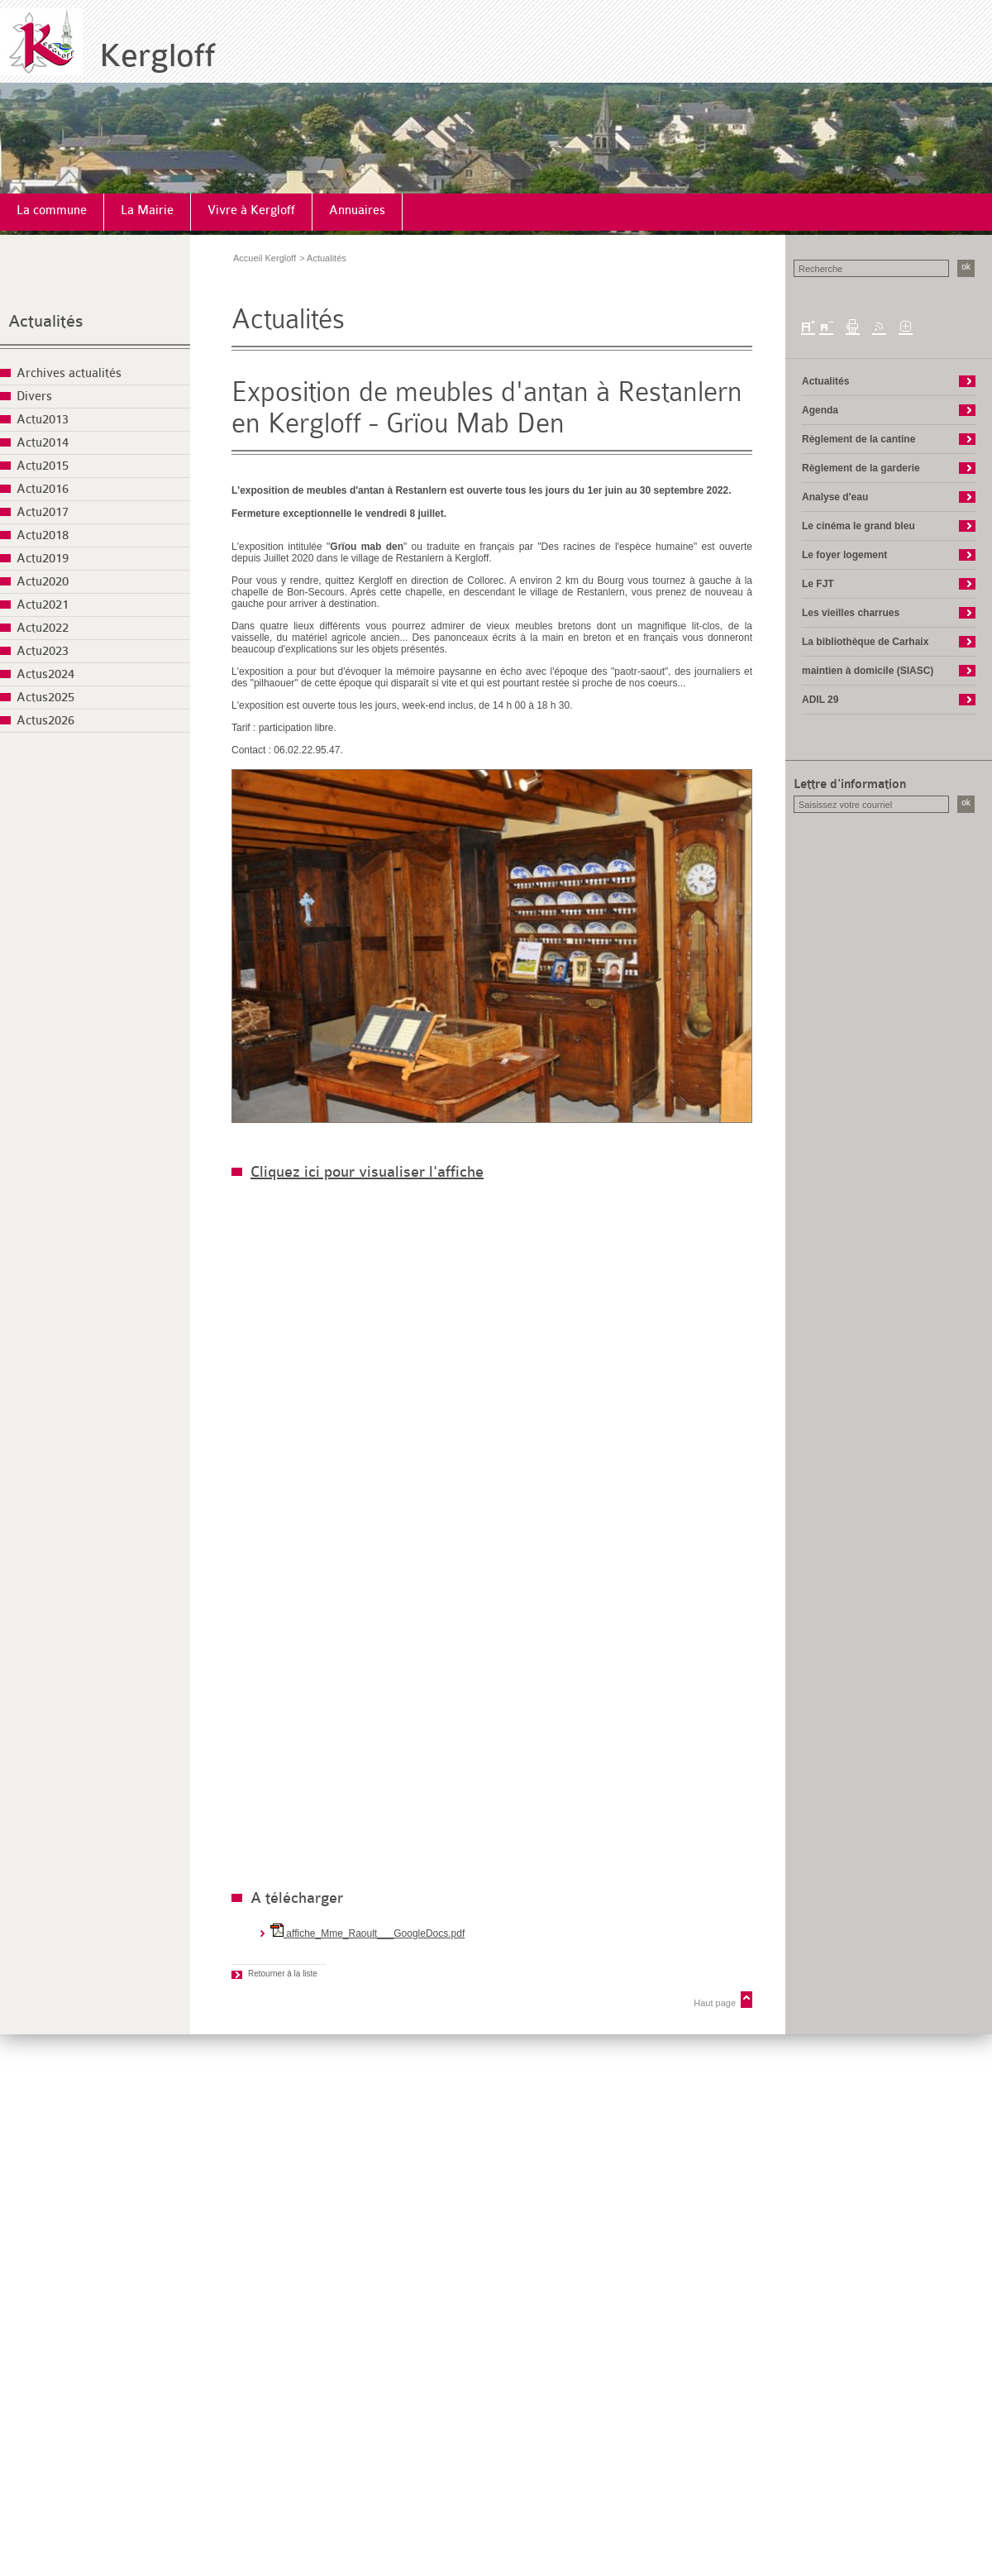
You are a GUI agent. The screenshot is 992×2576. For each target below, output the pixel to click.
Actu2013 (43, 420)
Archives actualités (69, 373)
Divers (34, 397)
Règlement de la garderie (861, 468)
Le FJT (818, 584)
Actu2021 (43, 605)
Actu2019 (43, 559)
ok (966, 266)
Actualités (45, 321)
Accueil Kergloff (264, 258)
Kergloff (157, 55)
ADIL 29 (820, 699)
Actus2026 (45, 721)
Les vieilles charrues (850, 613)
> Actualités (322, 258)
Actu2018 (43, 535)
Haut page (715, 2003)
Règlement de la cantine (858, 439)
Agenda (820, 410)
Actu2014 (43, 443)
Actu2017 (43, 512)
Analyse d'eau (835, 497)
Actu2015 (43, 466)
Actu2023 (43, 651)
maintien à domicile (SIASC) (867, 670)
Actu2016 (43, 489)
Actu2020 (43, 582)
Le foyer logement (844, 555)
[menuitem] (52, 212)
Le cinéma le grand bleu (858, 526)
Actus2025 (45, 698)
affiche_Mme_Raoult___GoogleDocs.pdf (367, 1933)
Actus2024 (45, 674)
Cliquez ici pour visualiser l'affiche (367, 1172)
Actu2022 (43, 628)
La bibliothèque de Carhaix (865, 642)
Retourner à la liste (282, 1973)
